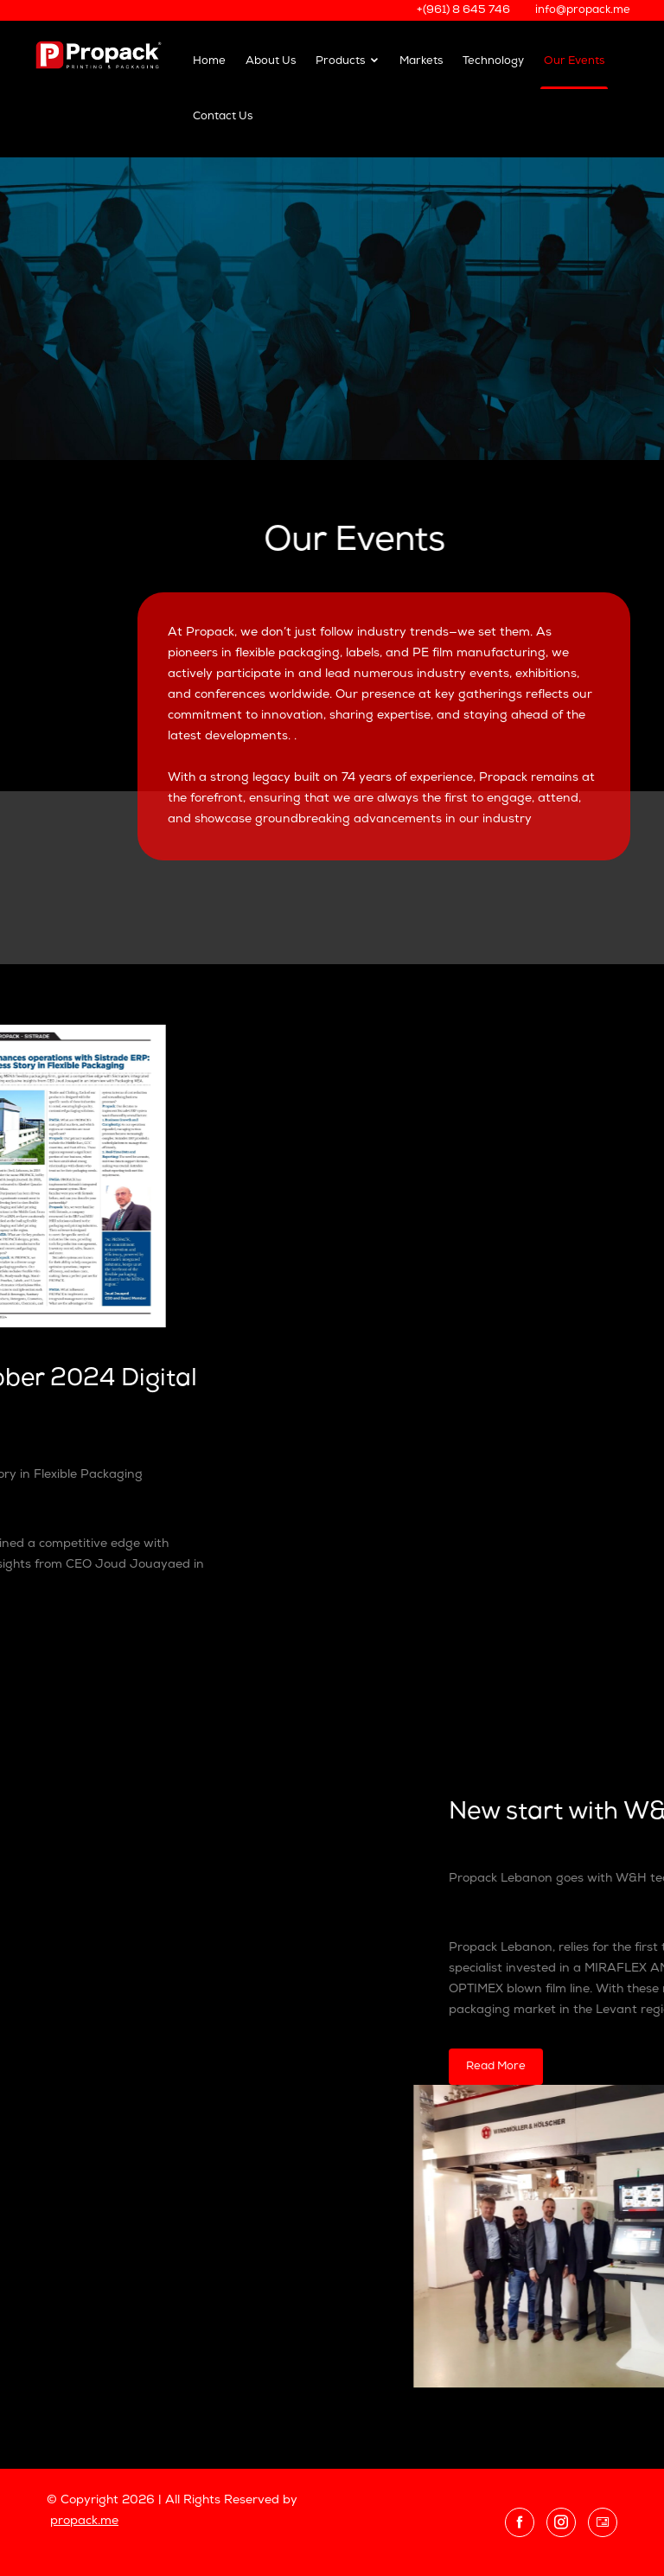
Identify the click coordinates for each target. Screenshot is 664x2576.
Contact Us (222, 116)
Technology (493, 61)
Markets (421, 61)
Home (209, 61)
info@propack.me (582, 10)
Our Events (574, 61)
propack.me (84, 2521)
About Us (271, 61)
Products (348, 60)
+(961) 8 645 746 (463, 10)
